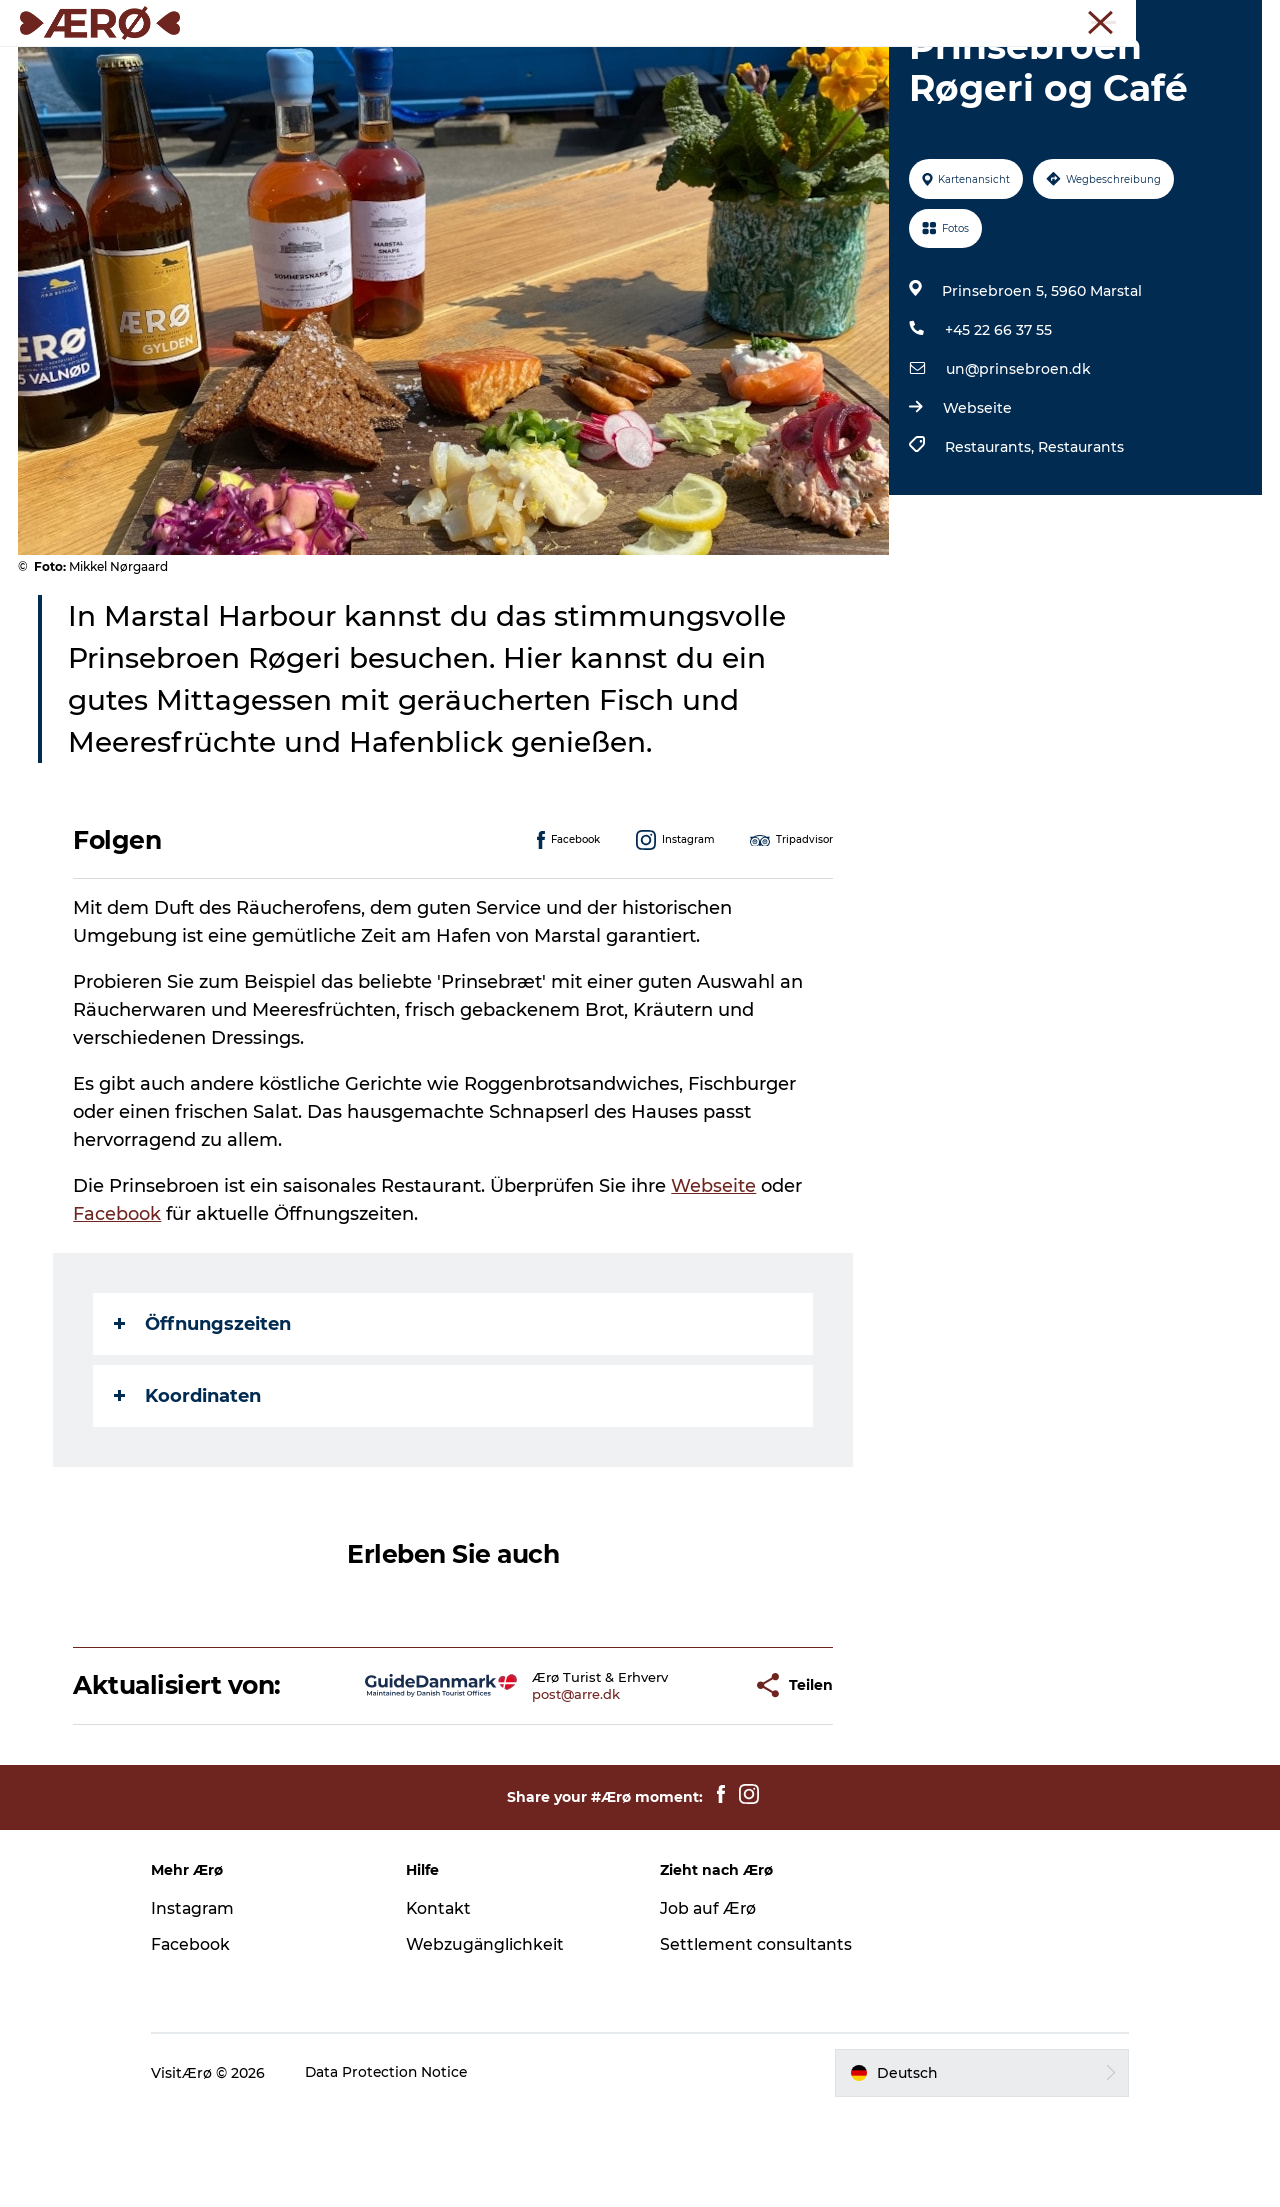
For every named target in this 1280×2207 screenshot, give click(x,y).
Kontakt (447, 2003)
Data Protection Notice (405, 2168)
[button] (686, 1780)
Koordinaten (188, 1491)
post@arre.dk (524, 1789)
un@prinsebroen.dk (1017, 464)
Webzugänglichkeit (493, 2039)
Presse (1240, 19)
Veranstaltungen (716, 64)
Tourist (1001, 19)
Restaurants (1080, 542)
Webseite (976, 503)
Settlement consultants (756, 2039)
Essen (512, 64)
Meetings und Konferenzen (1121, 19)
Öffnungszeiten (203, 1419)
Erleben (594, 64)
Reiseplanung (861, 64)
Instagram (211, 2003)
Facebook (118, 1309)
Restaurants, (990, 542)
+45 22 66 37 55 (997, 425)
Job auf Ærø (709, 2003)
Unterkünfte (414, 64)
